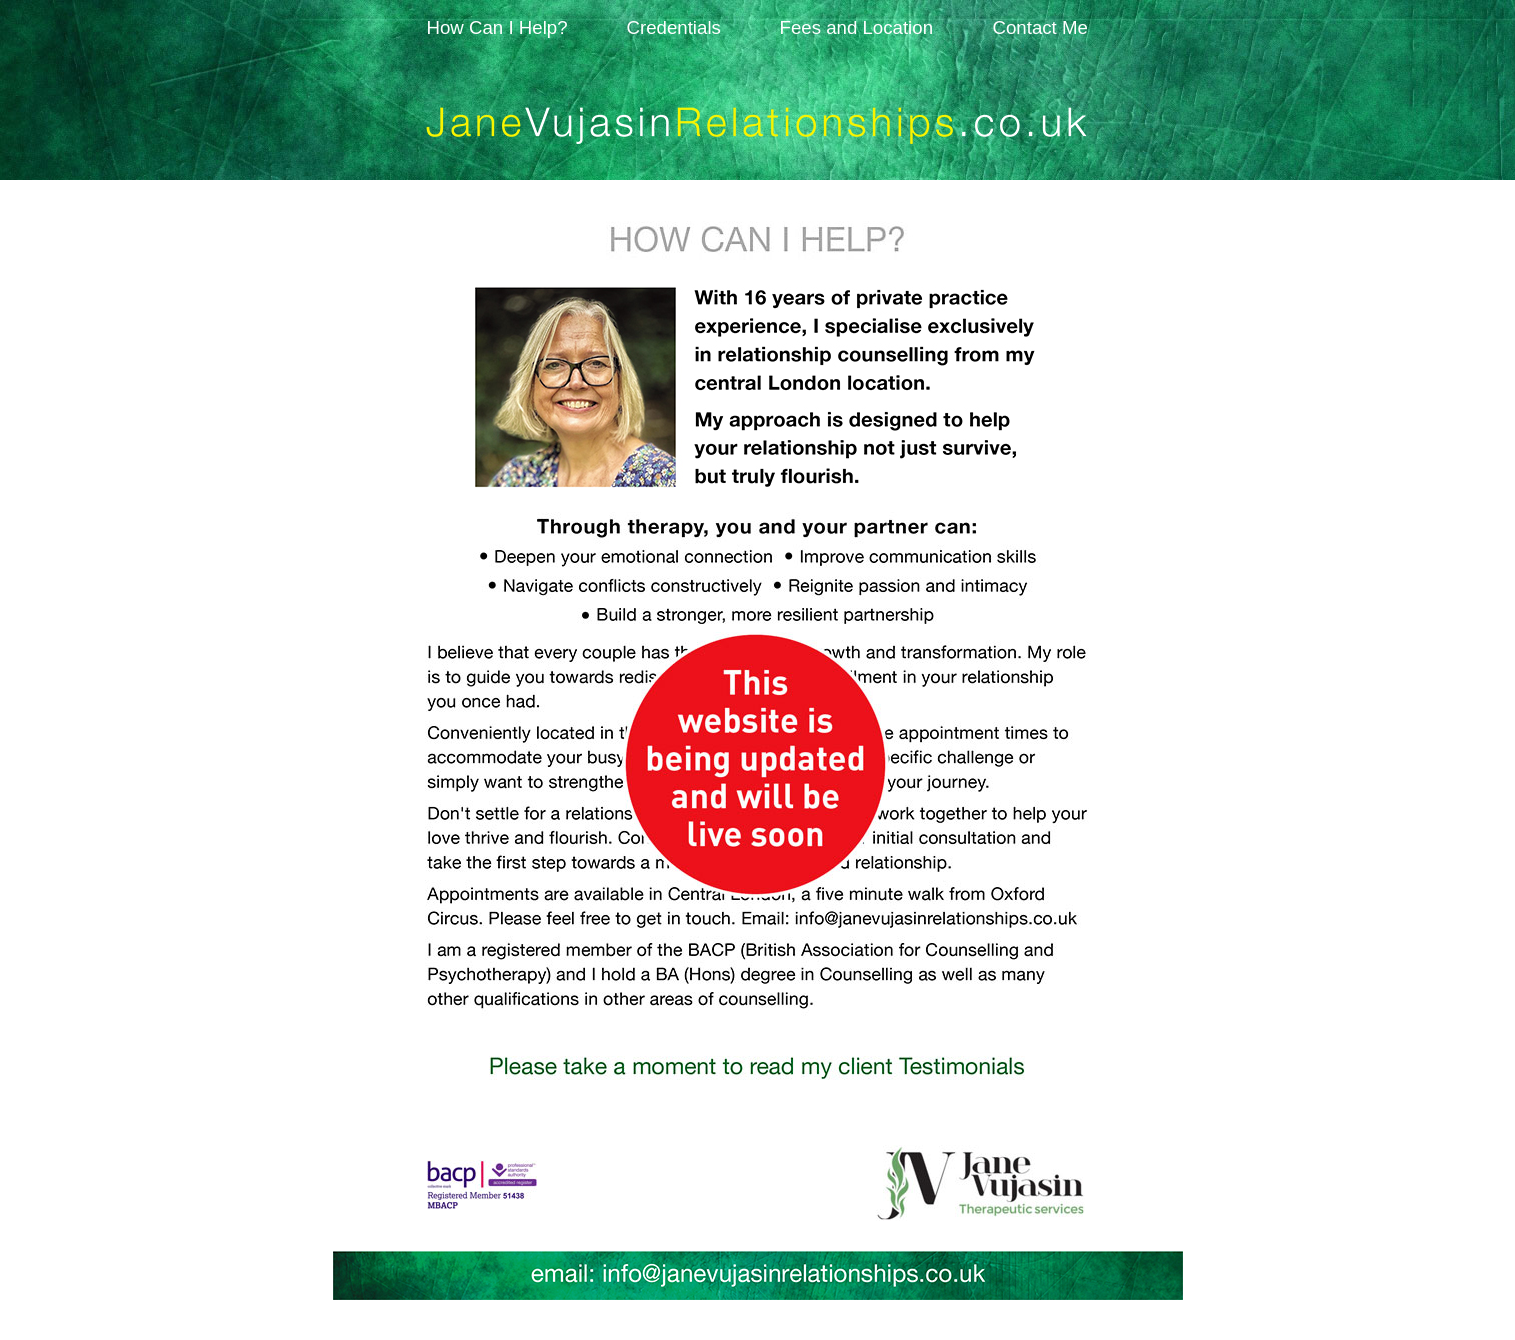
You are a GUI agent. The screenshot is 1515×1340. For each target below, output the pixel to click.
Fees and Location (857, 27)
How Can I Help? (497, 27)
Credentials (674, 27)
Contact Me (1040, 27)
